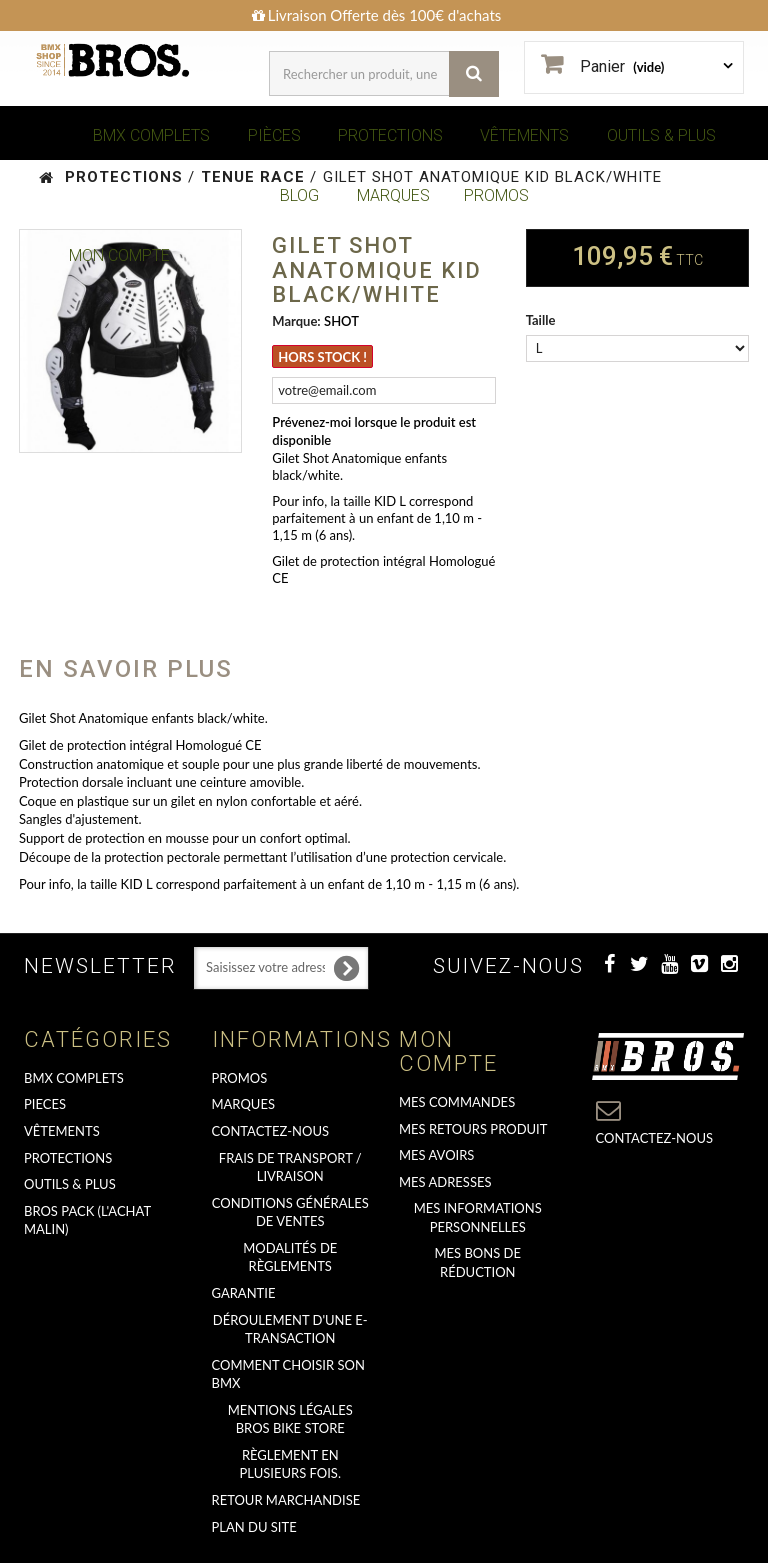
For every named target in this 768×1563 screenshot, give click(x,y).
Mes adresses (445, 1182)
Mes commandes (457, 1102)
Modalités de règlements (290, 1257)
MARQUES (393, 195)
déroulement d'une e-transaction (290, 1329)
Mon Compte (119, 255)
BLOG (299, 195)
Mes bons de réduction (478, 1262)
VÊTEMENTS (524, 135)
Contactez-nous (271, 1131)
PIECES (45, 1104)
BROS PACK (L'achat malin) (87, 1220)
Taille (542, 320)
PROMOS (496, 195)
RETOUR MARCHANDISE (286, 1500)
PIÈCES (274, 135)
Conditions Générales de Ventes (290, 1212)
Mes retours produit (473, 1129)
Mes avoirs (436, 1155)
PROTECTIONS (390, 135)
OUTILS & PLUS (661, 135)
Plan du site (254, 1527)
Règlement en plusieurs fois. (290, 1464)
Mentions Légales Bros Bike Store (290, 1419)
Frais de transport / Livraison (290, 1167)
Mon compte (448, 1051)
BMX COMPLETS (151, 135)
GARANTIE (244, 1293)
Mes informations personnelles (478, 1217)
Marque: (296, 321)
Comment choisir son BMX (288, 1374)
